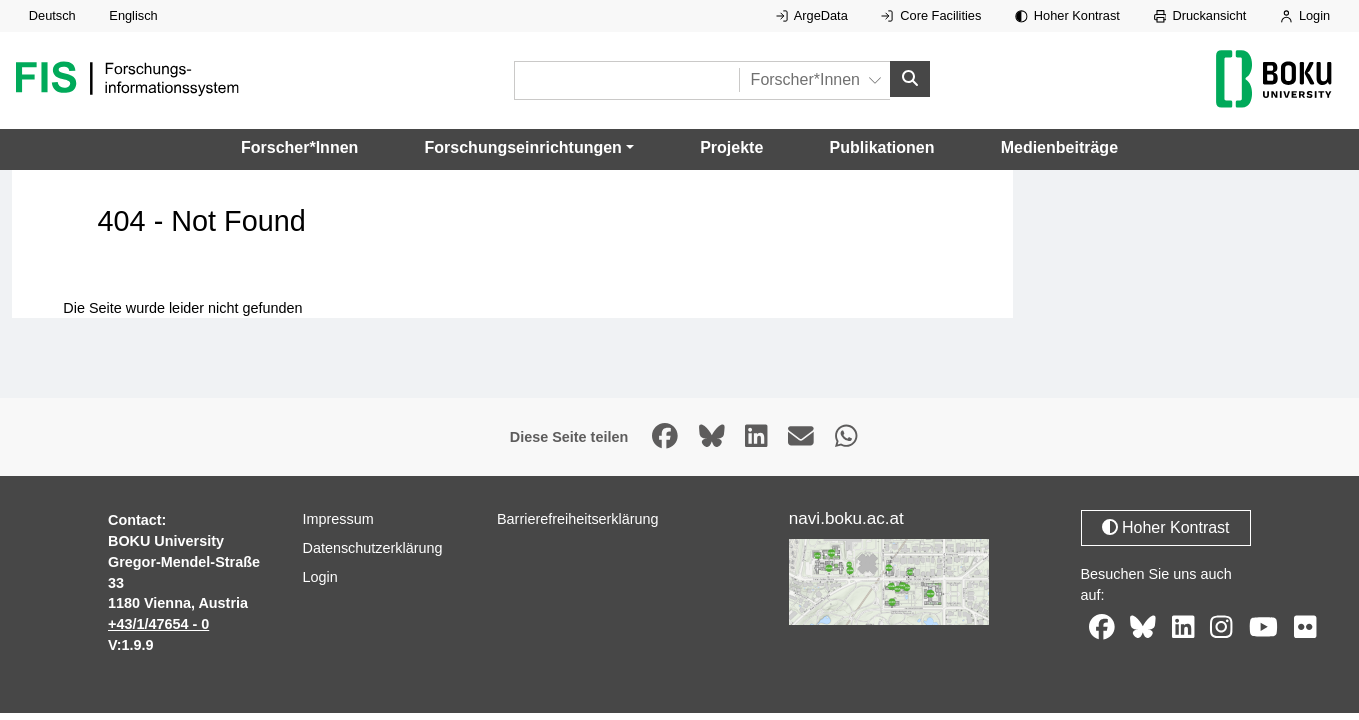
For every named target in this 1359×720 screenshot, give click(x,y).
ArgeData (812, 15)
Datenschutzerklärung (373, 548)
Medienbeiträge (1059, 147)
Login (1305, 15)
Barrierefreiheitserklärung (578, 519)
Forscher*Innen (299, 147)
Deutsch (52, 15)
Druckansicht (1200, 15)
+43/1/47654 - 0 (158, 624)
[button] (529, 148)
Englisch (133, 15)
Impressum (338, 519)
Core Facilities (931, 15)
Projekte (731, 147)
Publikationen (882, 147)
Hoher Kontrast (1067, 15)
